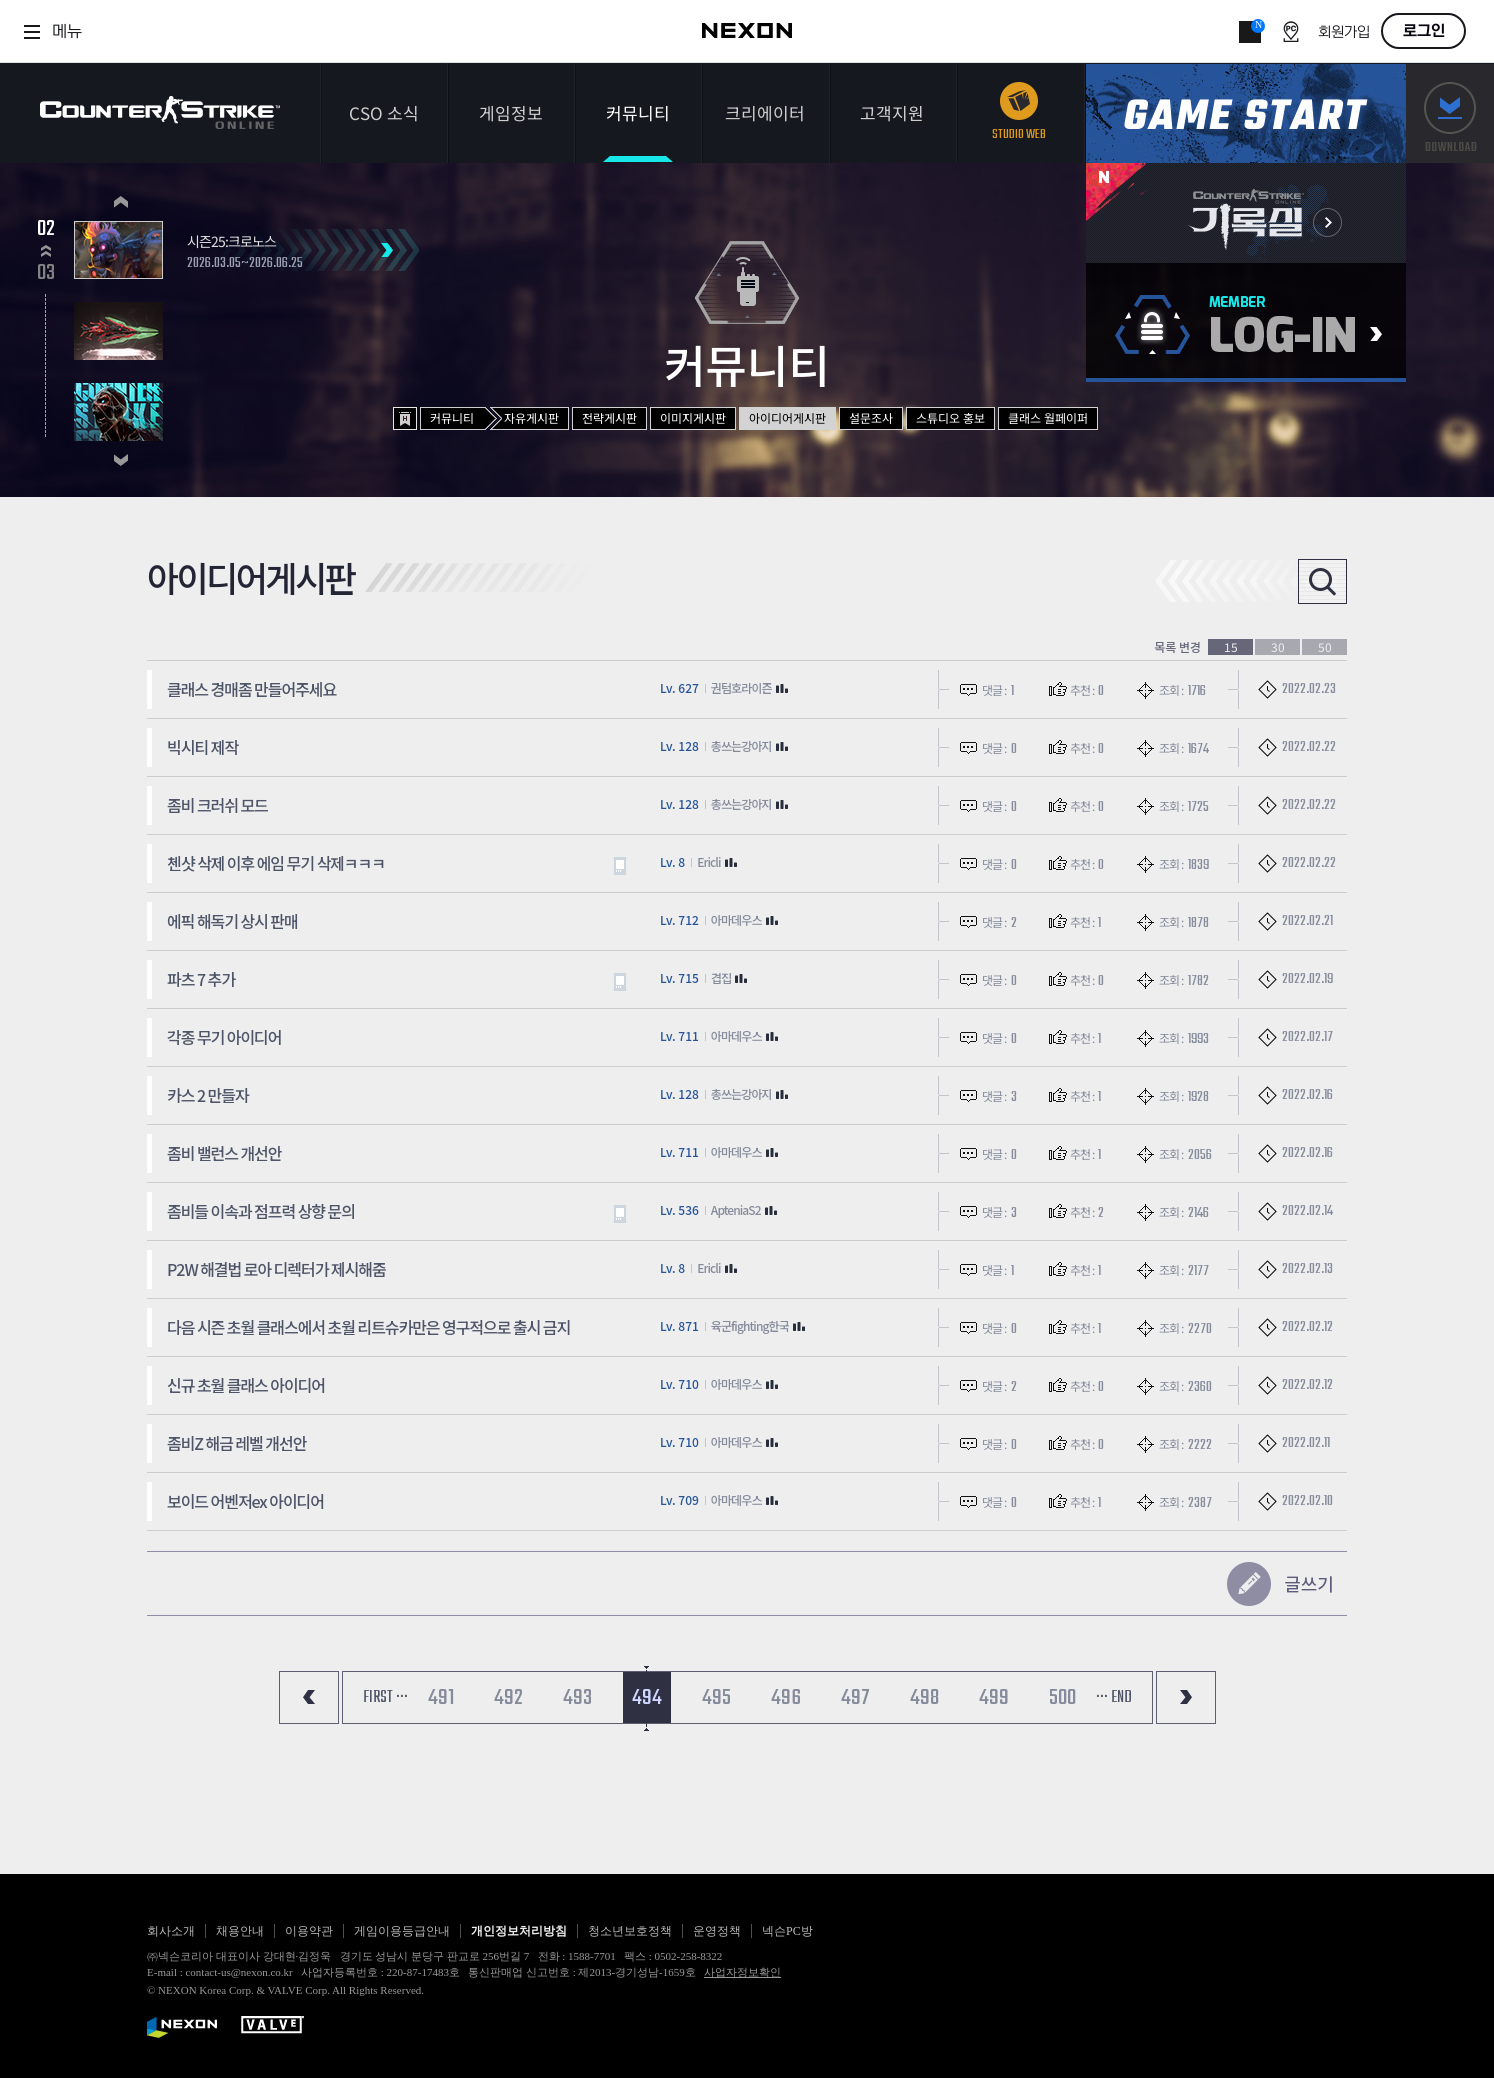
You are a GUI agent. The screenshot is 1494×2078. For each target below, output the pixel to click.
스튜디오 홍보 (950, 417)
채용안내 (240, 1931)
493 (577, 1698)
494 (647, 1698)
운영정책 (717, 1931)
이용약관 (309, 1931)
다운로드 (1450, 113)
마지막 (1186, 1697)
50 (1325, 647)
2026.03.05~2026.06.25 (245, 264)
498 (924, 1698)
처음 (309, 1697)
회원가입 (1344, 32)
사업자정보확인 (742, 1972)
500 (1062, 1698)
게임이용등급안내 (402, 1931)
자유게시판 (531, 417)
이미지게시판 (693, 417)
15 (1231, 647)
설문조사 (871, 417)
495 (716, 1698)
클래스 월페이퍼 (1048, 417)
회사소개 (171, 1931)
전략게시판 (609, 417)
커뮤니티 (638, 112)
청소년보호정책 (630, 1931)
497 (855, 1698)
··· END (1114, 1698)
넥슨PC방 (787, 1931)
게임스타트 (1246, 113)
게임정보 (511, 112)
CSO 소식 (384, 112)
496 (786, 1698)
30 (1278, 647)
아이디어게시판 (787, 417)
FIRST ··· (385, 1698)
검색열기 (1322, 581)
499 (994, 1698)
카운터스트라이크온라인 (160, 112)
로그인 (1424, 31)
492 (508, 1698)
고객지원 (892, 112)
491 (441, 1698)
